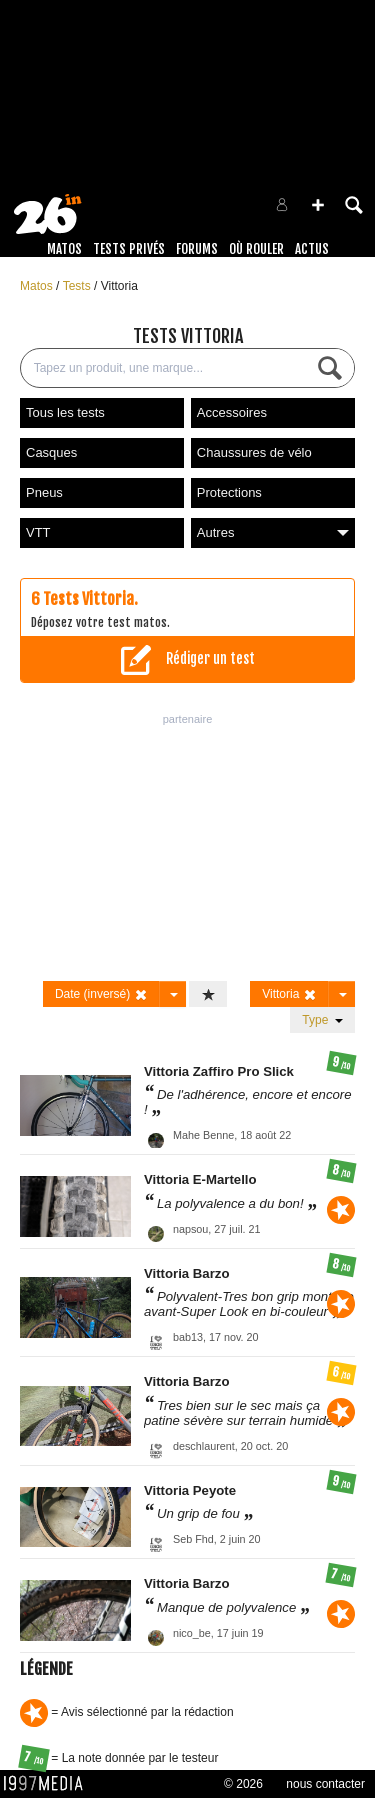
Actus (312, 249)
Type (322, 1020)
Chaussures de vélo (254, 452)
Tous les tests (65, 412)
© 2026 (243, 1784)
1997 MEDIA (49, 1784)
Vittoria (119, 286)
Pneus (44, 492)
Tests (78, 286)
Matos (64, 249)
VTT (38, 532)
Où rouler (256, 249)
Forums (197, 249)
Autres (273, 532)
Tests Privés (129, 249)
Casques (51, 452)
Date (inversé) (101, 994)
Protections (229, 492)
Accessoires (232, 412)
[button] (318, 205)
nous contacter (325, 1784)
